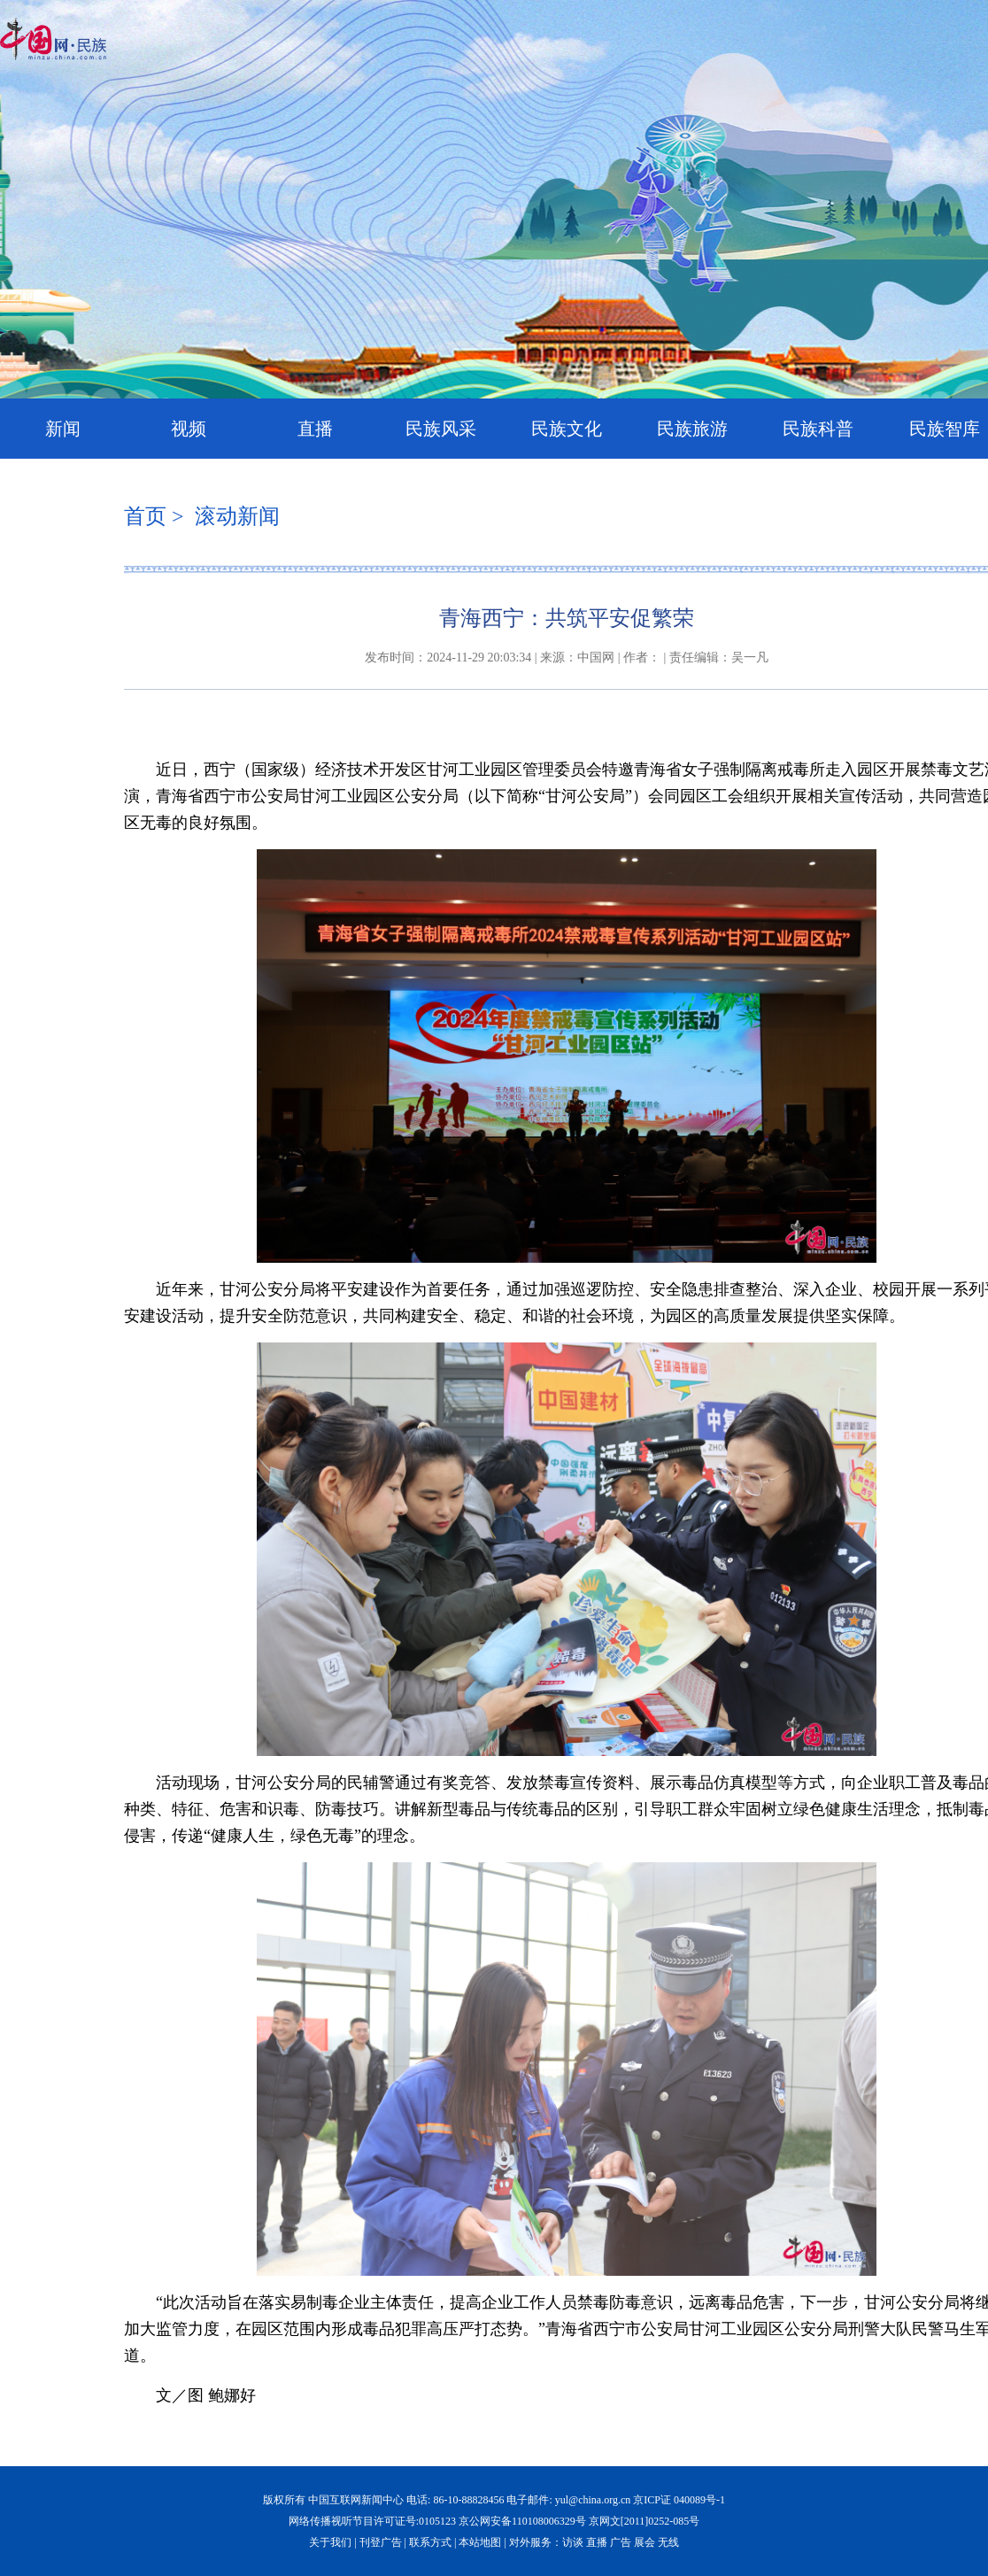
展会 (644, 2542)
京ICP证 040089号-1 (679, 2500)
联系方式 (430, 2542)
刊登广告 (380, 2542)
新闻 (63, 428)
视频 (188, 428)
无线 (668, 2542)
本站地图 (480, 2542)
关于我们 (330, 2542)
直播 (315, 428)
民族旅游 (692, 428)
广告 (620, 2542)
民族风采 (440, 428)
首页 (145, 516)
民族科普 (818, 428)
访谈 (572, 2542)
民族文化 (566, 428)
